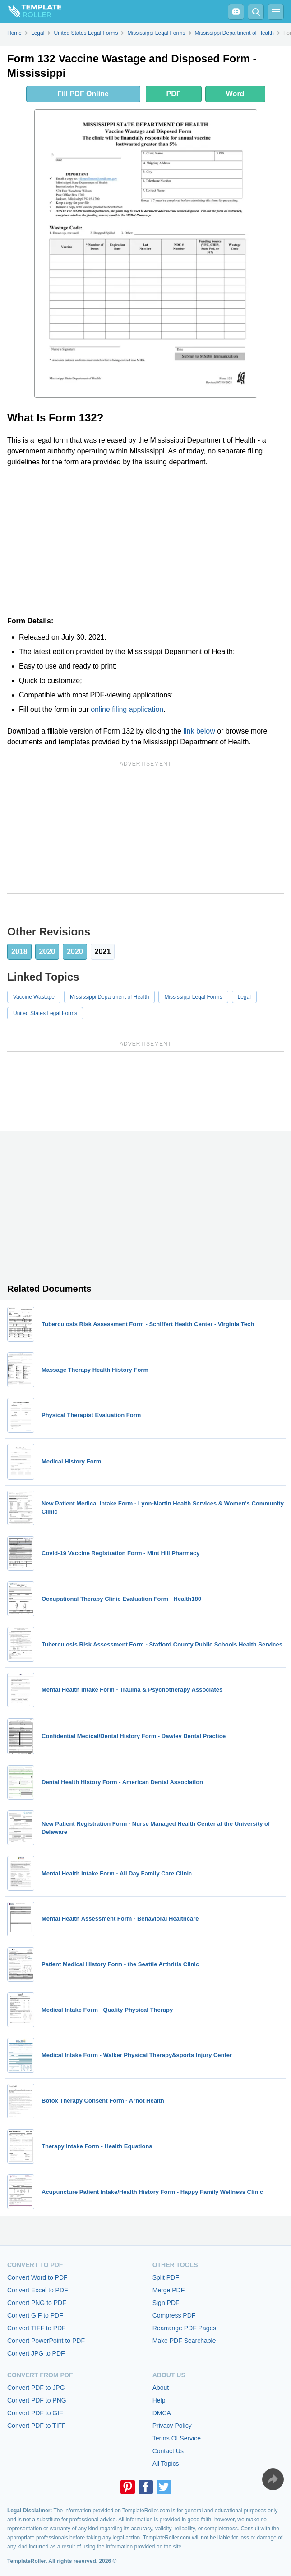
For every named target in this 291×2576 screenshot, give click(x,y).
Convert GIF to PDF (35, 2315)
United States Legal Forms (45, 1013)
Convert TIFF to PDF (36, 2328)
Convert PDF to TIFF (36, 2425)
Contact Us (168, 2450)
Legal (244, 997)
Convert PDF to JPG (36, 2387)
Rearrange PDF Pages (184, 2328)
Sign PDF (166, 2302)
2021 (103, 951)
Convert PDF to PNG (36, 2400)
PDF (173, 94)
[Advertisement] (145, 541)
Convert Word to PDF (37, 2277)
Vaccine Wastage (34, 997)
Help (159, 2400)
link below (199, 731)
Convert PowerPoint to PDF (46, 2340)
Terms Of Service (176, 2438)
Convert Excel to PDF (37, 2290)
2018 (19, 951)
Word (235, 94)
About (160, 2387)
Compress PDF (174, 2315)
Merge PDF (168, 2290)
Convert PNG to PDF (36, 2302)
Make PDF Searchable (184, 2340)
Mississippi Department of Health (109, 997)
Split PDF (165, 2277)
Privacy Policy (172, 2425)
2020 (47, 951)
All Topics (165, 2463)
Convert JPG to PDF (36, 2353)
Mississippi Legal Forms (193, 997)
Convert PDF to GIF (35, 2413)
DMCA (161, 2413)
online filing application (127, 709)
